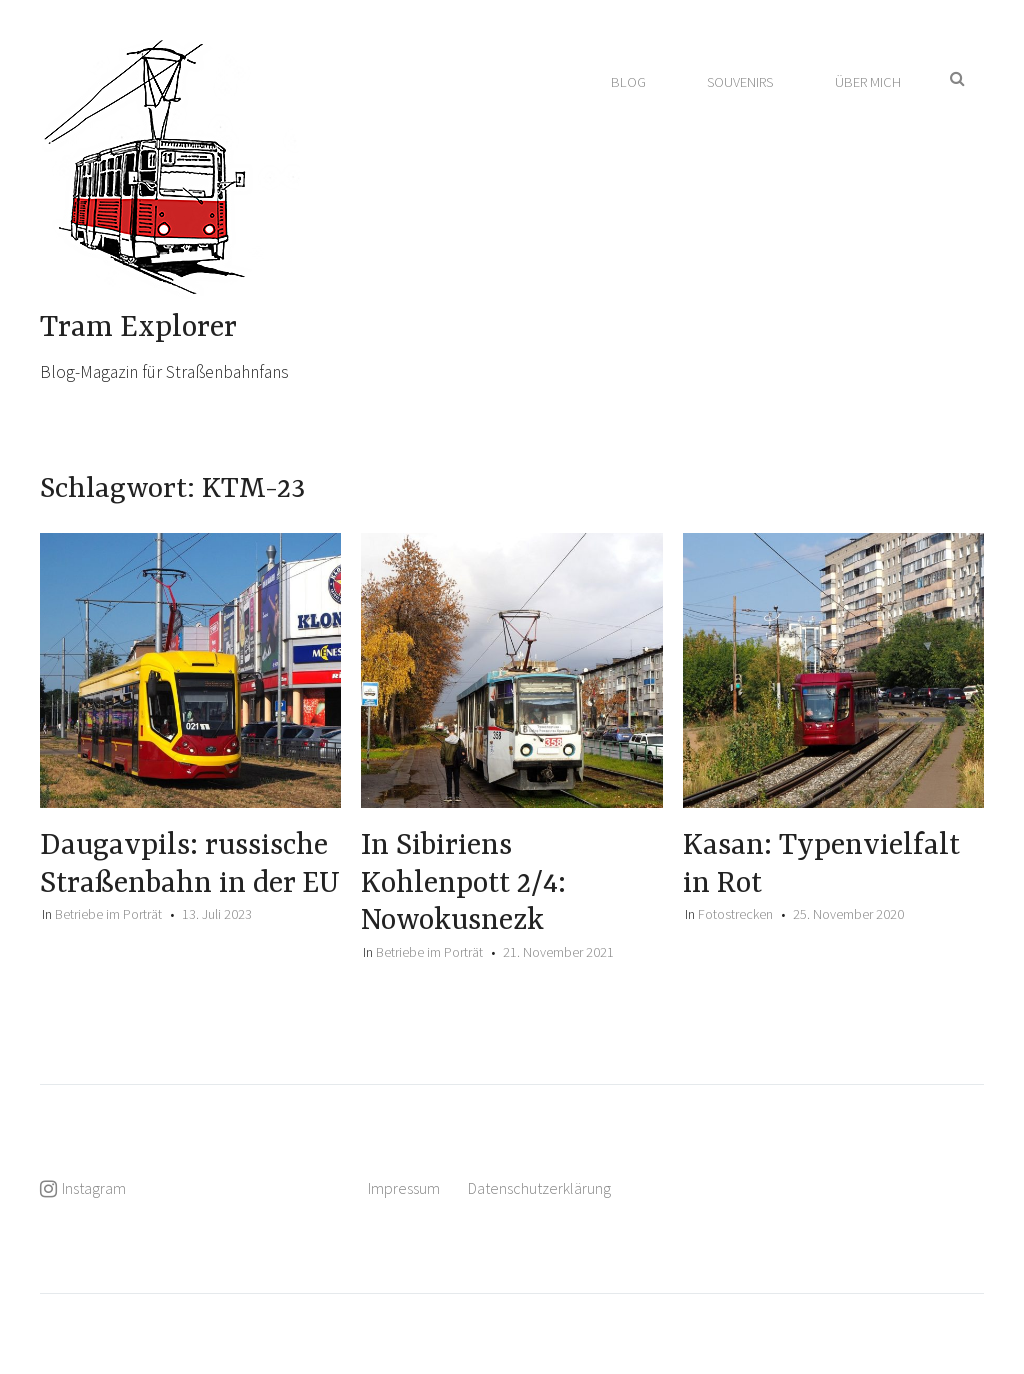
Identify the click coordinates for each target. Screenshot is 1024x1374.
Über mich (868, 82)
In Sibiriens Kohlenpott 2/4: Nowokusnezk (463, 883)
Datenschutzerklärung (539, 1188)
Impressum (404, 1188)
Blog (628, 82)
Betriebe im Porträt (108, 914)
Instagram (94, 1188)
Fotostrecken (735, 914)
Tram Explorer (138, 328)
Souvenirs (740, 82)
